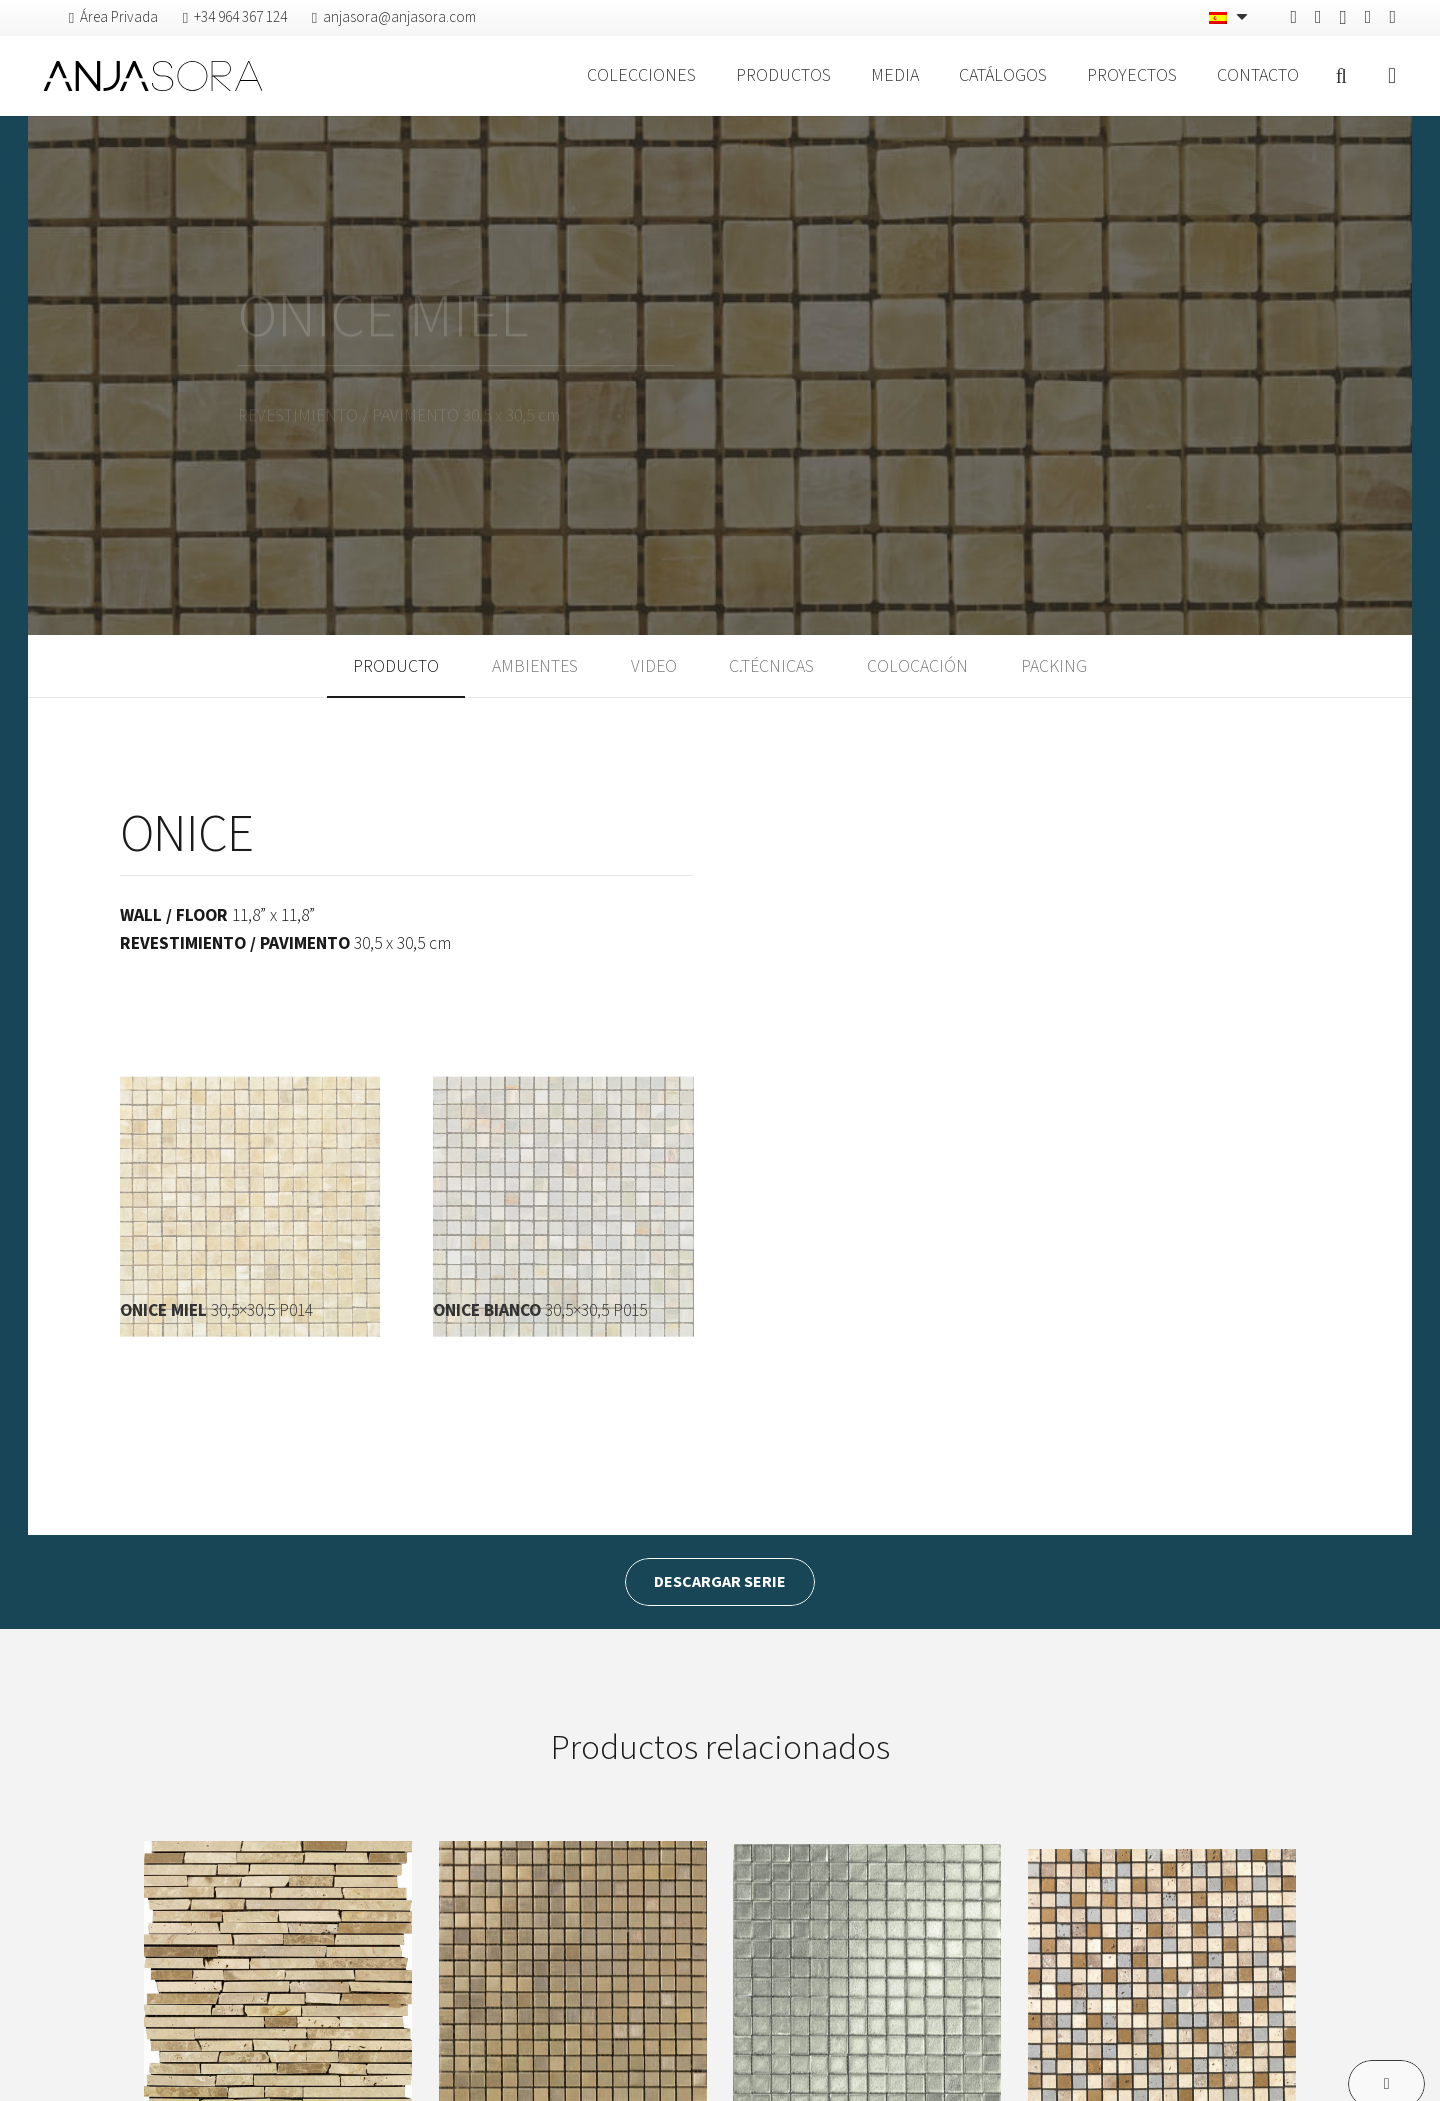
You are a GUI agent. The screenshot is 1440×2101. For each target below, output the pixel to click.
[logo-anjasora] (153, 76)
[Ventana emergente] (1392, 76)
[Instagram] (1343, 18)
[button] (1341, 76)
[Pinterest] (1318, 17)
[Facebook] (1293, 17)
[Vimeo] (1368, 17)
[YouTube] (1392, 17)
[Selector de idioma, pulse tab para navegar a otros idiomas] (1230, 18)
